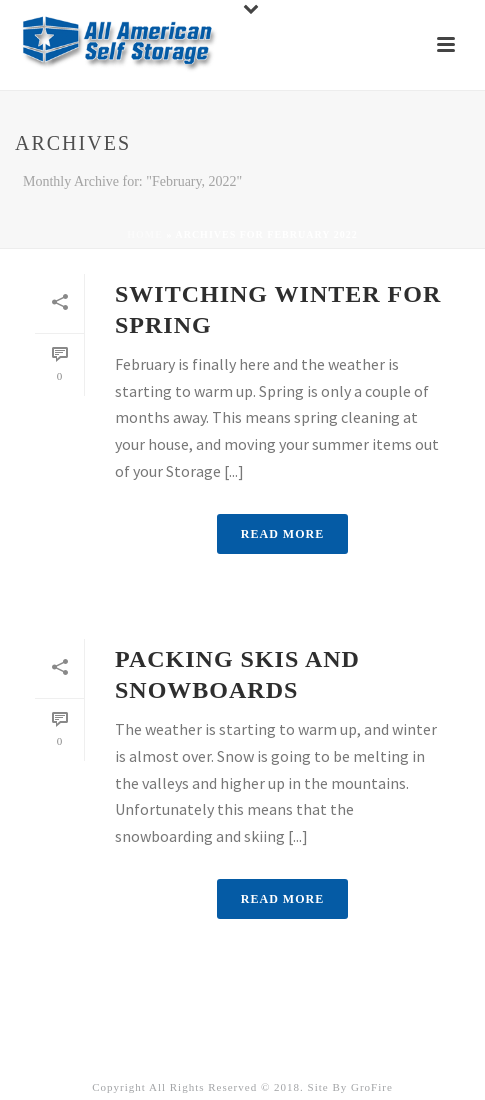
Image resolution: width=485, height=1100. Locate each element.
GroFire (372, 1087)
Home (145, 234)
